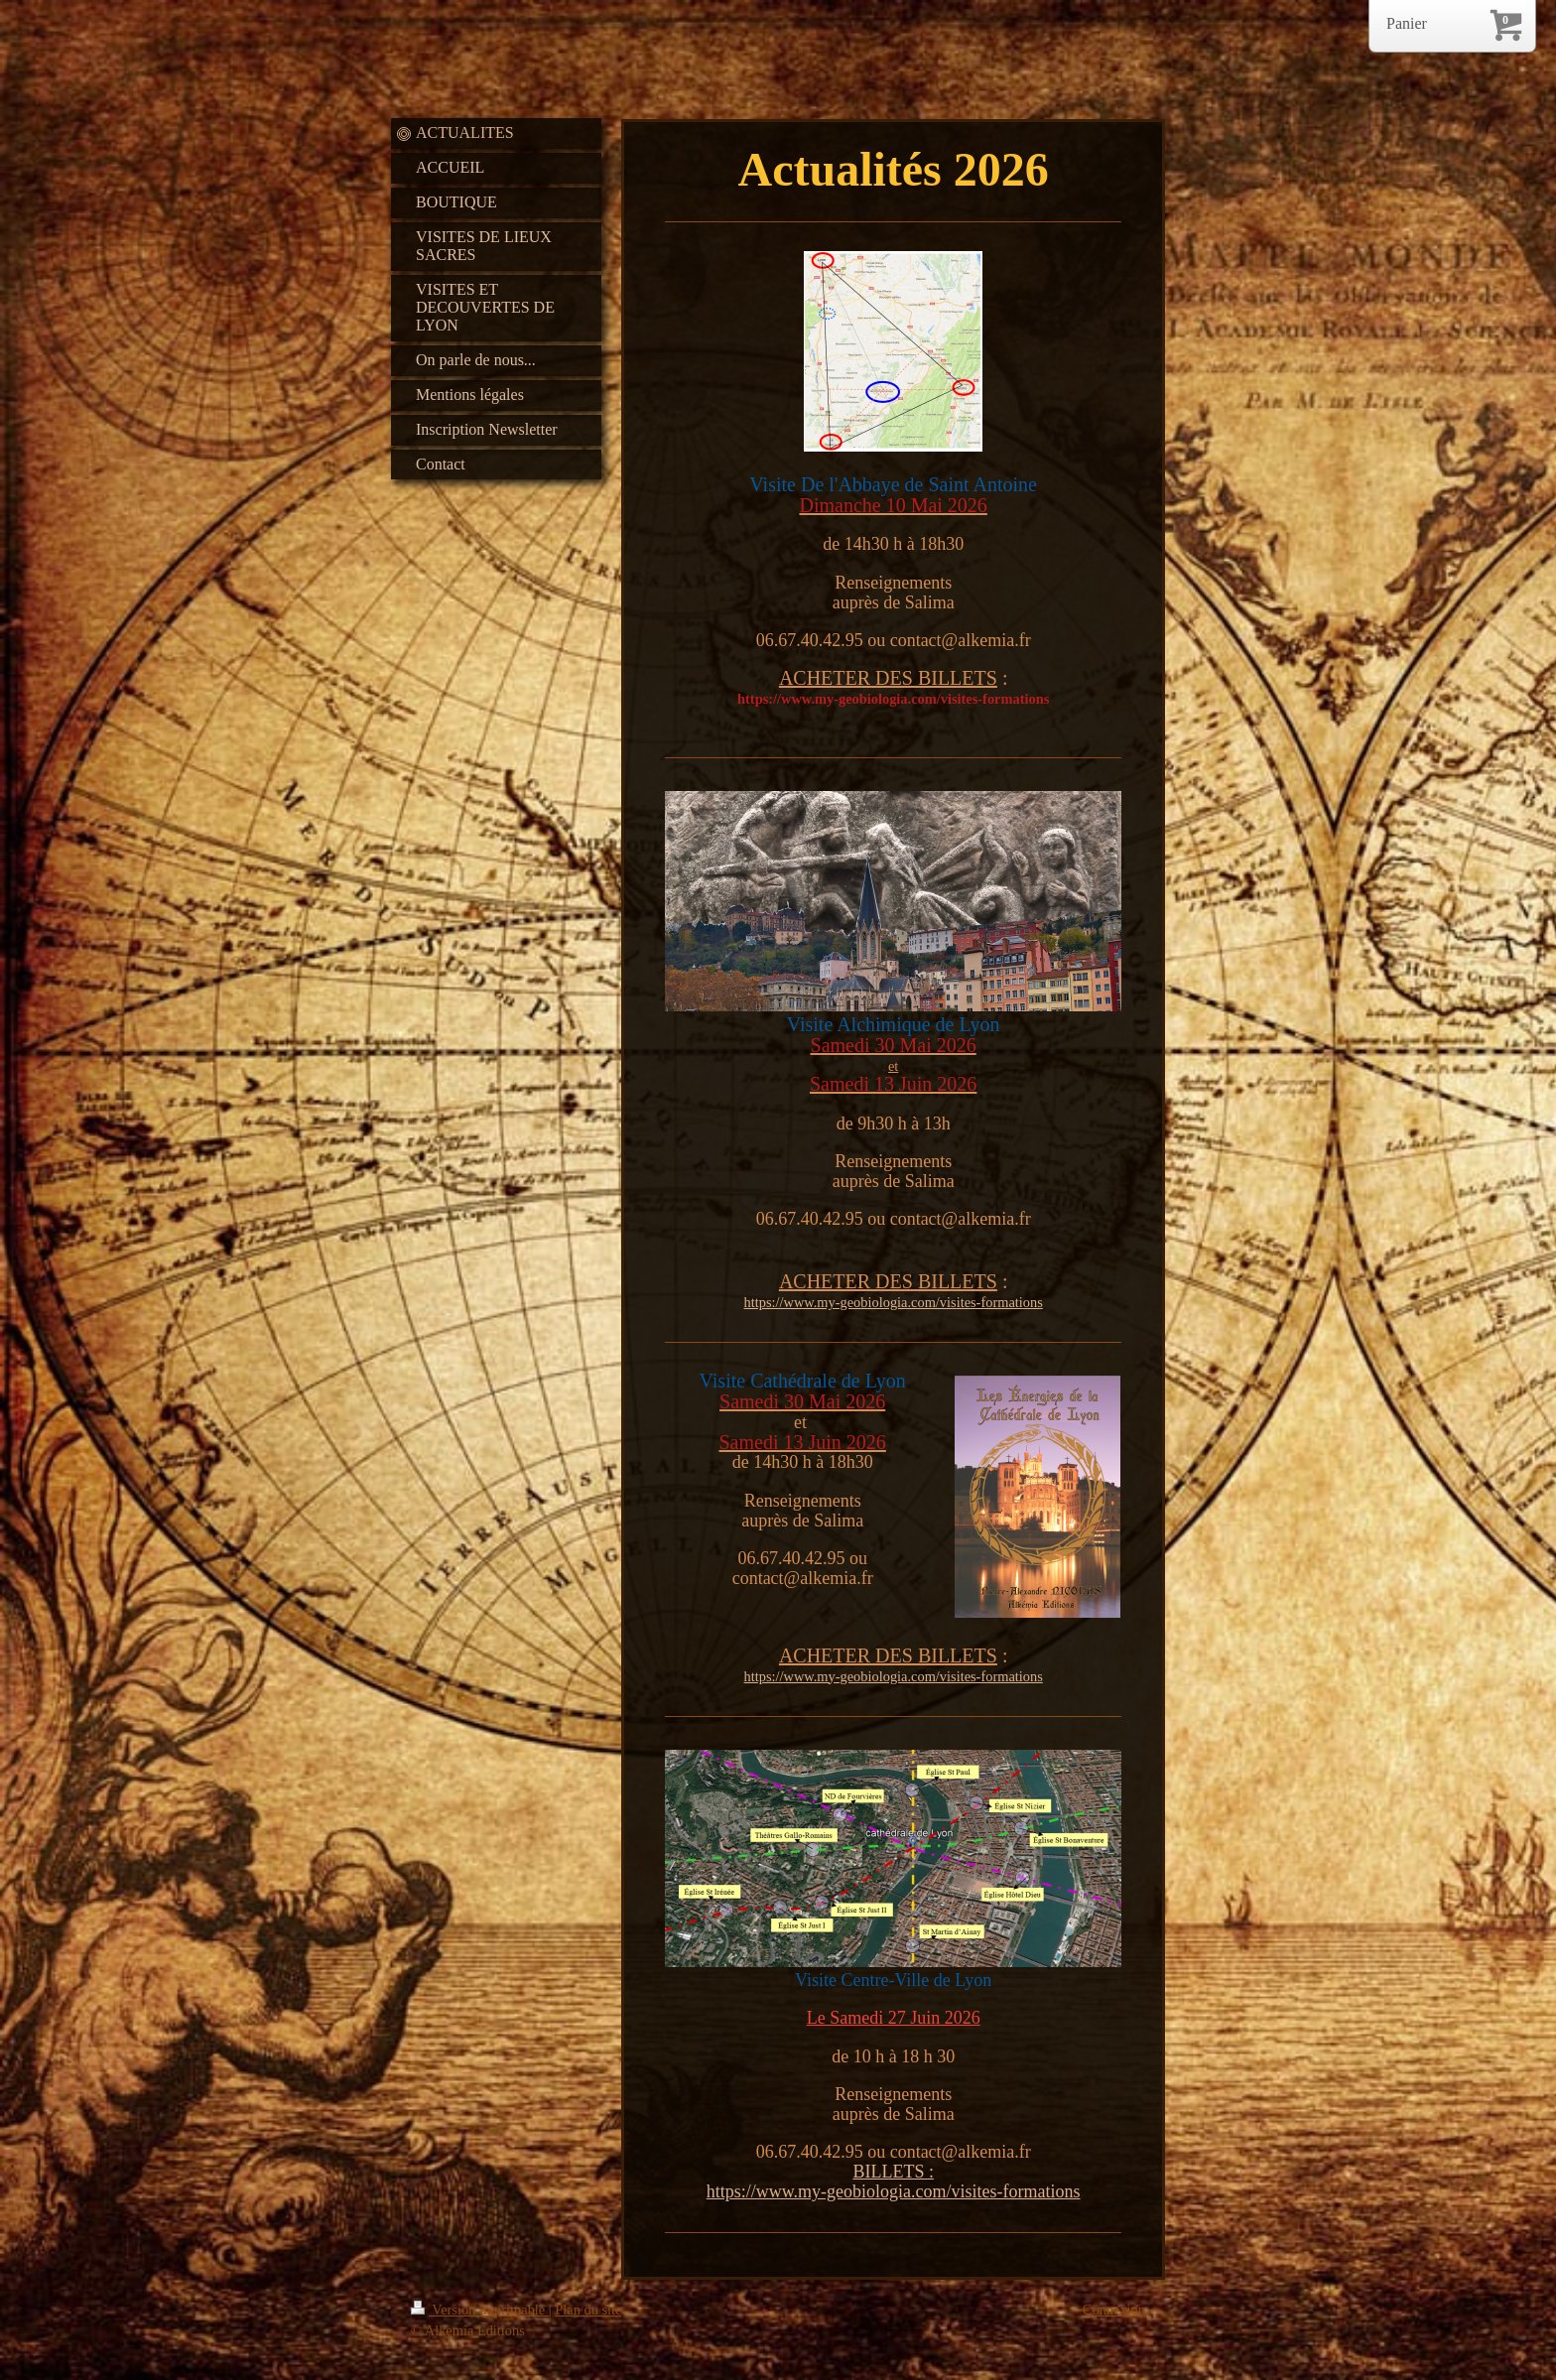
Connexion (1114, 2309)
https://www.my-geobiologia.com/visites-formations (893, 1302)
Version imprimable (480, 2309)
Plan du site (588, 2309)
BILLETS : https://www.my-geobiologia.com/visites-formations (894, 2181)
